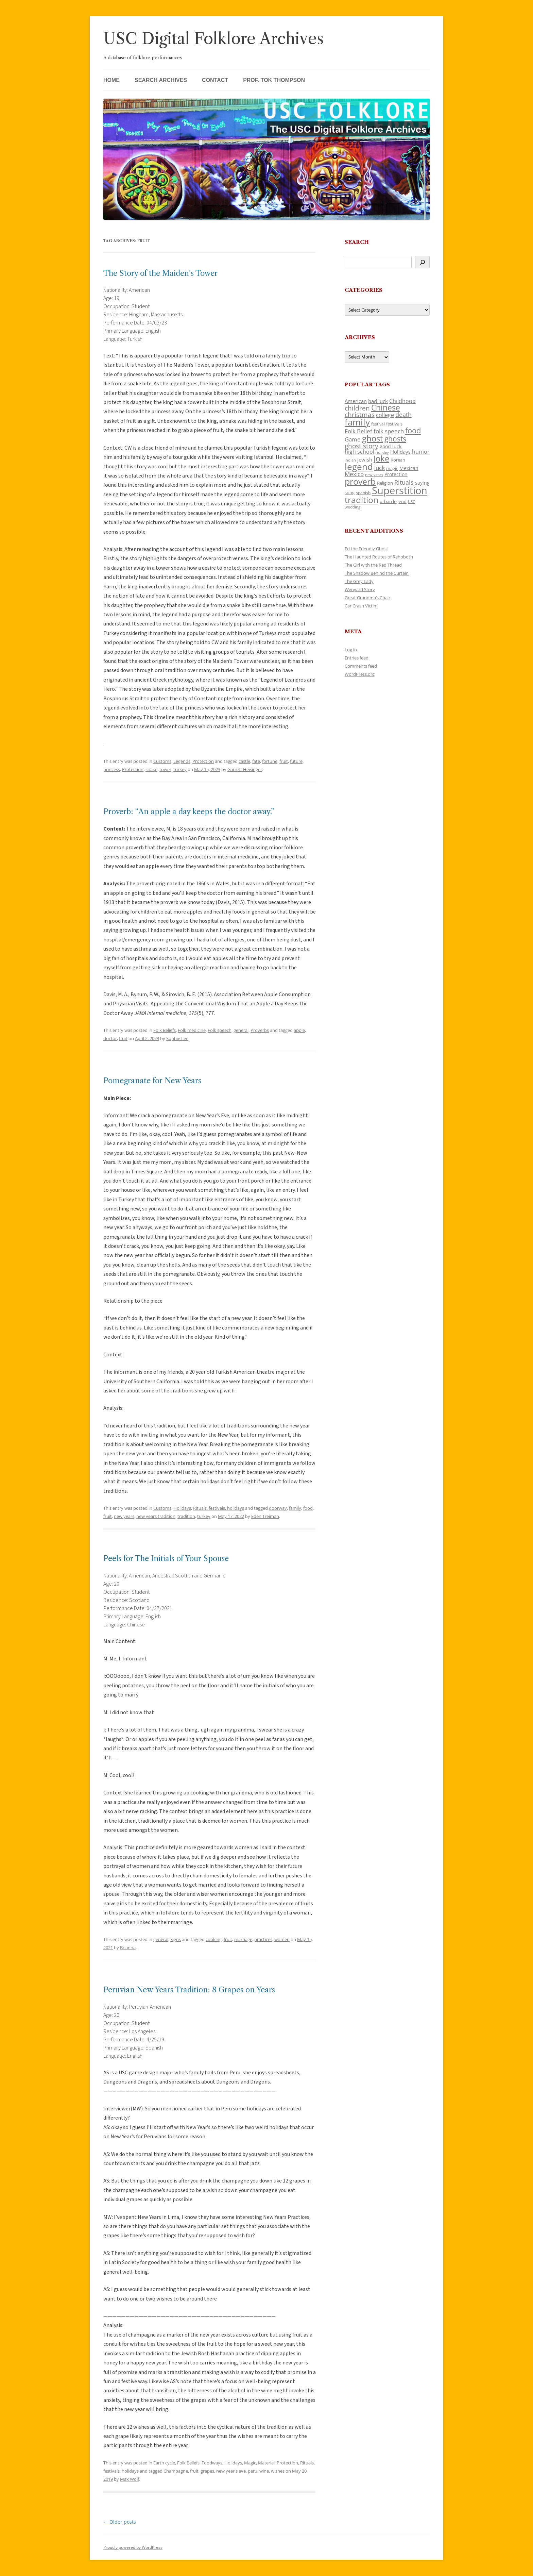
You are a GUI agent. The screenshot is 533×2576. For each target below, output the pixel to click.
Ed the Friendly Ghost (366, 549)
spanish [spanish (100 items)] (363, 492)
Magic (250, 2463)
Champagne (176, 2471)
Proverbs (260, 1030)
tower (165, 769)
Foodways (212, 2463)
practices (263, 1939)
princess (111, 769)
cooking (214, 1939)
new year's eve (231, 2471)
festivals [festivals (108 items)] (394, 424)
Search (357, 242)
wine (264, 2471)
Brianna (128, 1947)
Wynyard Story (360, 589)
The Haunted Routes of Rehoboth (379, 557)
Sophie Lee (177, 1038)
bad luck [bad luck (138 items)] (378, 401)
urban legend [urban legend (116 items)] (393, 501)
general (241, 1030)
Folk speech (219, 1030)
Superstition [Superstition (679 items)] (399, 490)
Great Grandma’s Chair (367, 598)
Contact (215, 80)
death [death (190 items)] (403, 415)
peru (252, 2471)
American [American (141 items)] (356, 401)
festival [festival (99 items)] (378, 423)
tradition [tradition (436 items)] (361, 499)
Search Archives (161, 80)
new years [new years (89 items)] (374, 474)
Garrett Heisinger (244, 769)
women (282, 1939)
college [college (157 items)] (385, 415)
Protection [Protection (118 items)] (396, 474)
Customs (162, 761)
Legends (181, 761)
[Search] (422, 262)
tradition (186, 1516)
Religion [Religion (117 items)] (385, 483)
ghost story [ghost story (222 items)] (361, 445)
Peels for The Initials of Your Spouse (166, 1558)
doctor (110, 1038)
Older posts (119, 2522)
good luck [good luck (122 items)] (390, 446)
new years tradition (155, 1516)
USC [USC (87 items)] (411, 501)
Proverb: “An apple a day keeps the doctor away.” (188, 811)
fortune (269, 761)
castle (244, 761)
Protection (203, 761)
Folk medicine (192, 1030)
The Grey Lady (359, 581)
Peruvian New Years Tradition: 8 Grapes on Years (189, 1989)
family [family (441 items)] (357, 422)
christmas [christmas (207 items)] (360, 414)
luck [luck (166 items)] (379, 468)
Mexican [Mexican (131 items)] (408, 468)
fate (256, 761)
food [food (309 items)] (413, 430)
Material (266, 2463)
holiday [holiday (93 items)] (382, 452)
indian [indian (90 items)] (350, 460)
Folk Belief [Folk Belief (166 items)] (358, 431)
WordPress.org (360, 674)
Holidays (182, 1508)
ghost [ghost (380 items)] (372, 438)
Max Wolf (129, 2479)
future (296, 761)
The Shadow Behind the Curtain (377, 573)
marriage (243, 1939)
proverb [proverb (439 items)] (360, 481)
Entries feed (356, 658)
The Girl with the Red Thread (373, 565)
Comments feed (361, 666)
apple (299, 1030)
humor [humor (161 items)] (421, 451)
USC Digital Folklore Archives (213, 38)
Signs (175, 1939)
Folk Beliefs (164, 1030)
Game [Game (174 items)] (353, 439)
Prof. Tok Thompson (274, 80)
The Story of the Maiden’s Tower (160, 273)
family (295, 1508)
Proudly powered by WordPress (132, 2547)
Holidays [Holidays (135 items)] (400, 451)
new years (124, 1516)
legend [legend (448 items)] (359, 466)
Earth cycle (164, 2463)
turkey (180, 769)
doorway (278, 1508)
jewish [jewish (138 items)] (364, 459)
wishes (278, 2471)
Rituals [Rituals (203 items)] (404, 482)
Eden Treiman (265, 1516)
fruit (283, 761)
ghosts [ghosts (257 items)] (395, 439)
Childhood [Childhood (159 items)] (402, 401)
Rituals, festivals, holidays (218, 1508)
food (308, 1508)
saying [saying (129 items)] (422, 483)
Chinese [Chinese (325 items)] (385, 407)
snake (151, 769)
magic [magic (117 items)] (392, 468)
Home (111, 80)
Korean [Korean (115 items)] (398, 460)
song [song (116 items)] (350, 492)
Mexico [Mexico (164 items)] (354, 474)
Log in (351, 650)
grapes (207, 2471)
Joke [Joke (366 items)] (381, 458)
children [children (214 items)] (357, 408)
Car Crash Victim (361, 606)
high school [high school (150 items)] (359, 451)
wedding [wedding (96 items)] (353, 506)
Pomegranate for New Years (152, 1080)
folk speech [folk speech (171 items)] (389, 431)
